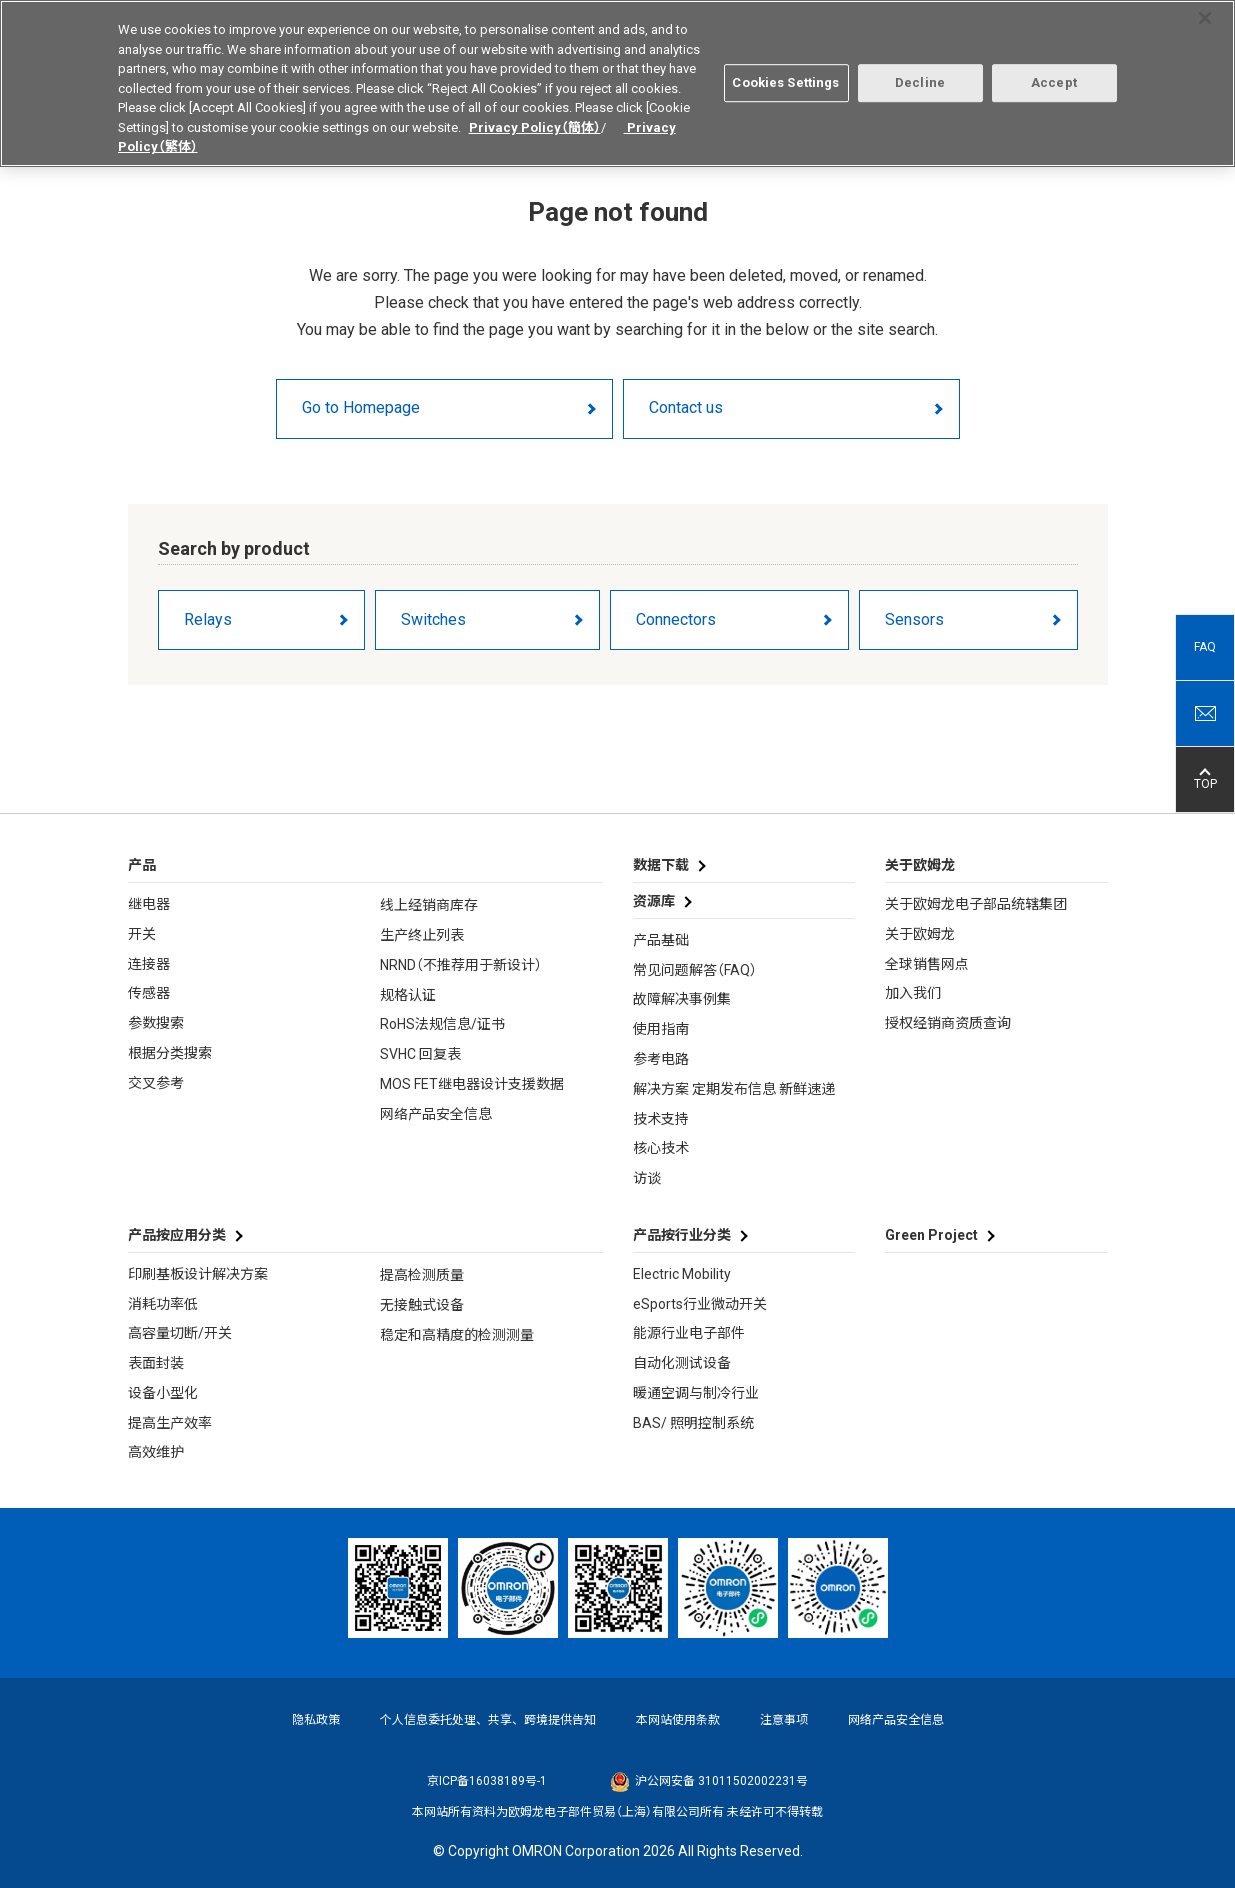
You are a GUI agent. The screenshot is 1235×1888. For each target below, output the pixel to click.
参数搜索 (156, 1023)
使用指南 (661, 1029)
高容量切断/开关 (180, 1333)
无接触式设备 (422, 1305)
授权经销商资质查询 (948, 1023)
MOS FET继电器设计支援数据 (472, 1084)
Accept (1054, 75)
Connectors (676, 619)
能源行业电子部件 (689, 1333)
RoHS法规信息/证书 (442, 1024)
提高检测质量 (422, 1275)
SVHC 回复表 (420, 1054)
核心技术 (661, 1148)
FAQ (1205, 647)
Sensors (914, 619)
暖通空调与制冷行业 (696, 1393)
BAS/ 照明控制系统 (693, 1423)
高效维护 (156, 1452)
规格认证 (408, 995)
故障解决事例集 (682, 999)
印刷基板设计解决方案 (198, 1274)
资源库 (654, 901)
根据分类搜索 (170, 1053)
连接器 (149, 964)
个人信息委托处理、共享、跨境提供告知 (488, 1720)
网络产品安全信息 (436, 1114)
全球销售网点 (927, 964)
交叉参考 (156, 1083)
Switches (433, 619)
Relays (208, 619)
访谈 (647, 1178)
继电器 (149, 904)
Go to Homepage (361, 407)
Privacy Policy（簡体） (535, 119)
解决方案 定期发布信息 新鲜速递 (734, 1089)
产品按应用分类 (177, 1235)
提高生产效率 (170, 1423)
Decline (920, 75)
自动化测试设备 (682, 1363)
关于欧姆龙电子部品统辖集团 (976, 904)
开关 (142, 934)
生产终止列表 (422, 935)
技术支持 (661, 1119)
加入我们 (913, 993)
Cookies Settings (785, 75)
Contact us (686, 407)
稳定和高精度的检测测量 (457, 1335)
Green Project (931, 1235)
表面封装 (156, 1363)
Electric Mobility (682, 1274)
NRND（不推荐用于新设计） (461, 965)
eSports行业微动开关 (700, 1304)
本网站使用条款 (678, 1720)
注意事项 (784, 1720)
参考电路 (661, 1059)
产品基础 (661, 940)
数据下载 (661, 865)
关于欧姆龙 (920, 934)
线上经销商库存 (429, 905)
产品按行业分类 (682, 1235)
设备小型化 (163, 1393)
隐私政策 (316, 1720)
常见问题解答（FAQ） (695, 970)
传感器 (149, 993)
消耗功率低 (163, 1304)
